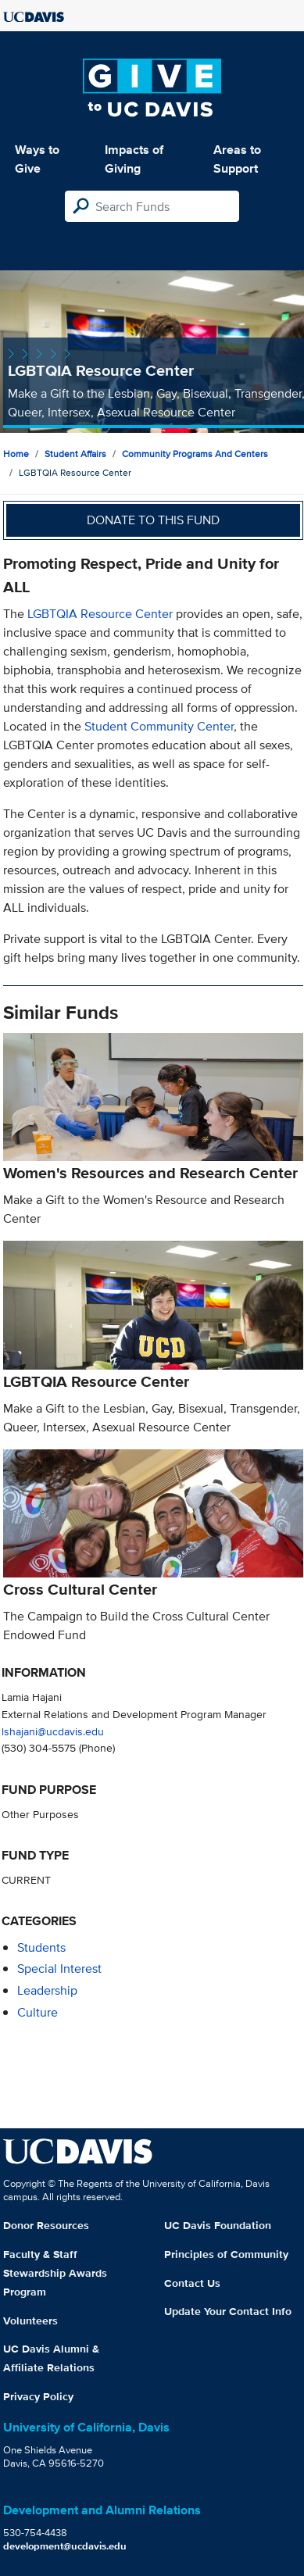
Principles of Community (226, 2254)
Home (16, 453)
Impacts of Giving (134, 159)
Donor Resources (46, 2225)
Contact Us (192, 2283)
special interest (59, 1969)
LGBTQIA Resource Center (100, 614)
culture (37, 2012)
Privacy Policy (38, 2396)
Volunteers (30, 2320)
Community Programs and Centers (195, 453)
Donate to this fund (153, 520)
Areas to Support (237, 159)
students (41, 1947)
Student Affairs (75, 453)
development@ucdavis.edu (65, 2545)
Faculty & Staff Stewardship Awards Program (55, 2272)
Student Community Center (159, 726)
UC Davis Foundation (217, 2225)
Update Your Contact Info (227, 2311)
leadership (47, 1990)
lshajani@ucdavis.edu (53, 1731)
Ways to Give (37, 159)
